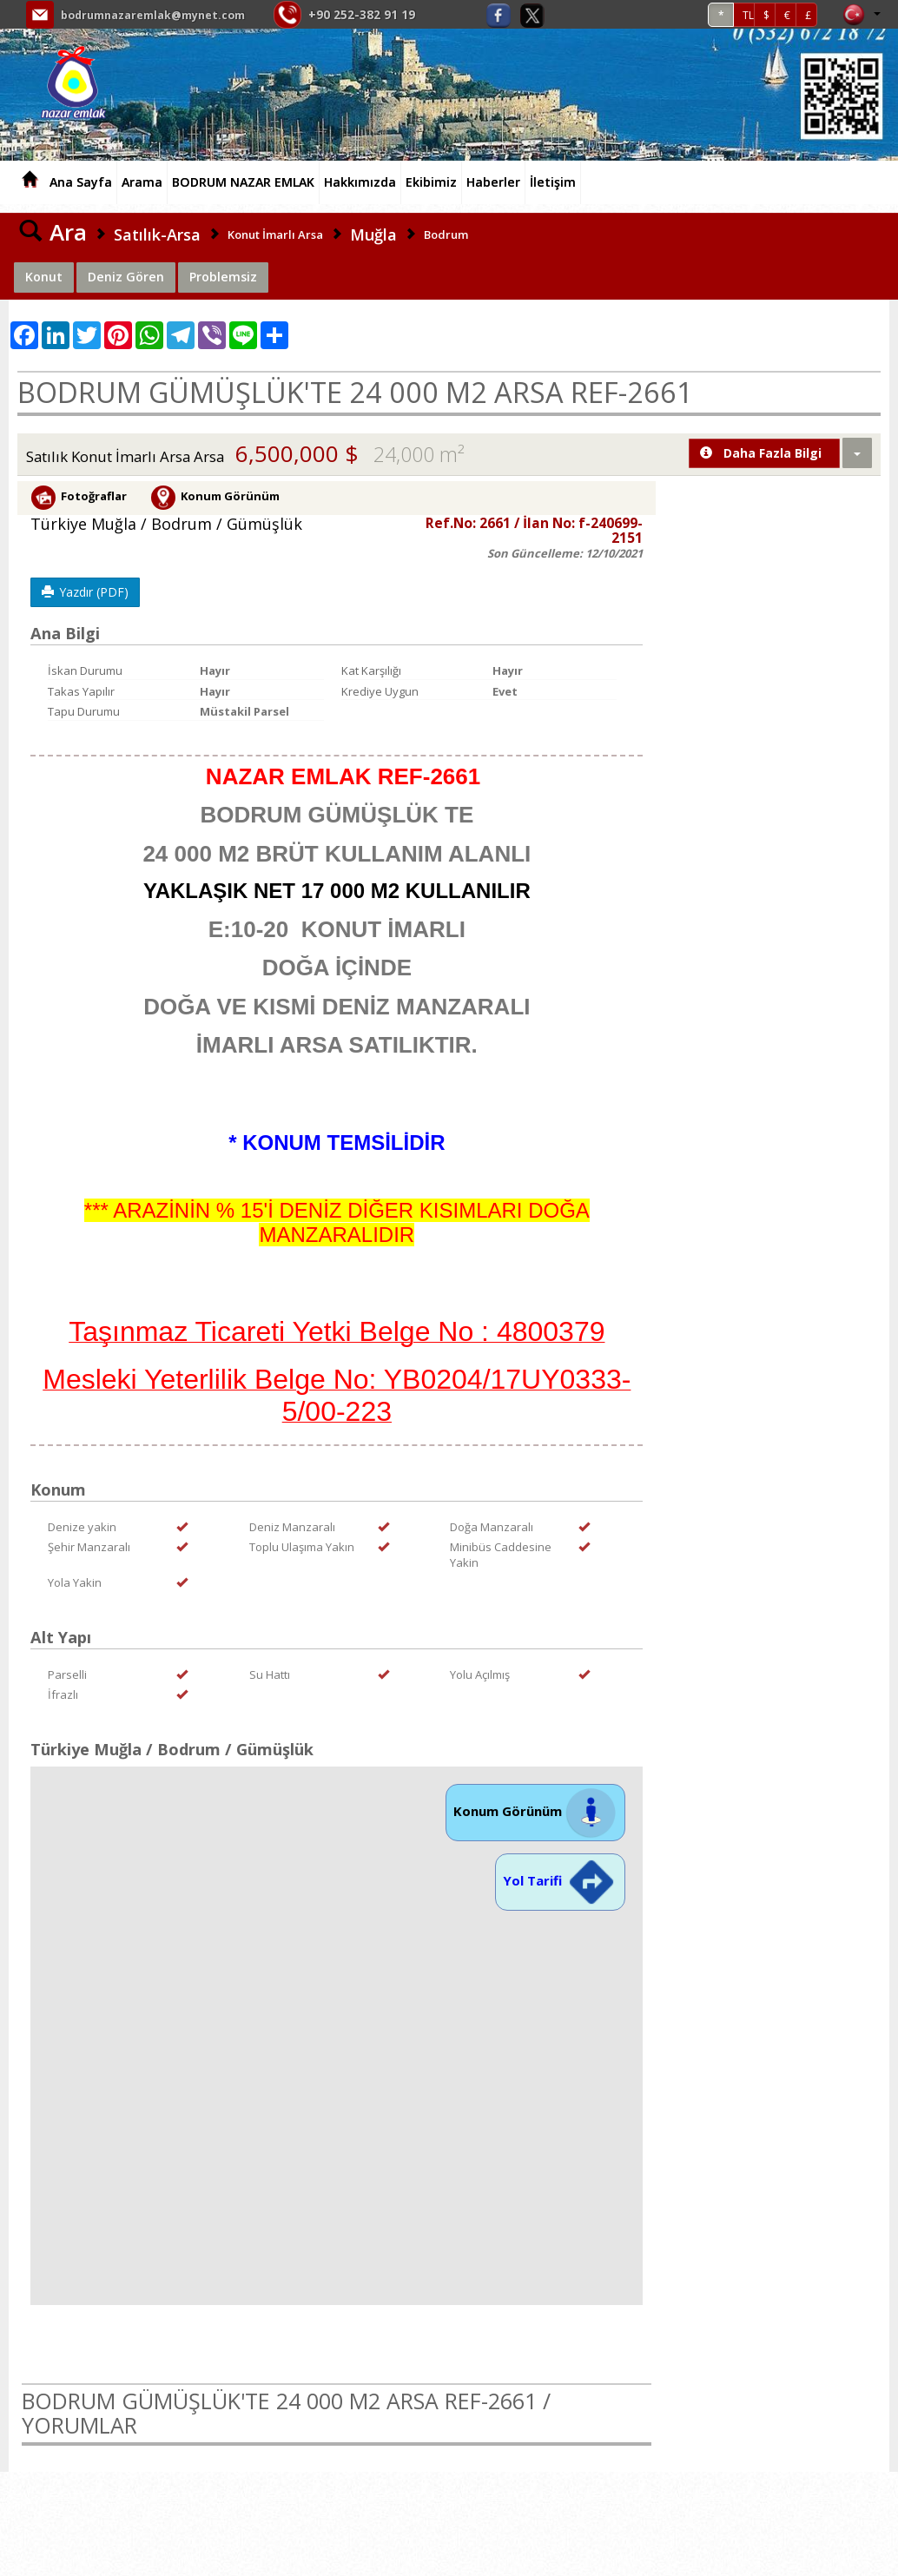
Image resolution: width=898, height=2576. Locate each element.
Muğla (373, 234)
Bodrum (446, 234)
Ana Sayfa (81, 182)
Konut (44, 276)
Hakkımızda (360, 182)
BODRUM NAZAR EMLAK (243, 182)
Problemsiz (223, 276)
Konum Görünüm (535, 1811)
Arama (142, 182)
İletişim (553, 182)
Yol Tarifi (560, 1880)
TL (748, 15)
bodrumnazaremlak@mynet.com (164, 14)
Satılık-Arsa (157, 234)
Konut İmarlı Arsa (275, 234)
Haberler (493, 182)
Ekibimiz (431, 182)
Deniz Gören (126, 276)
